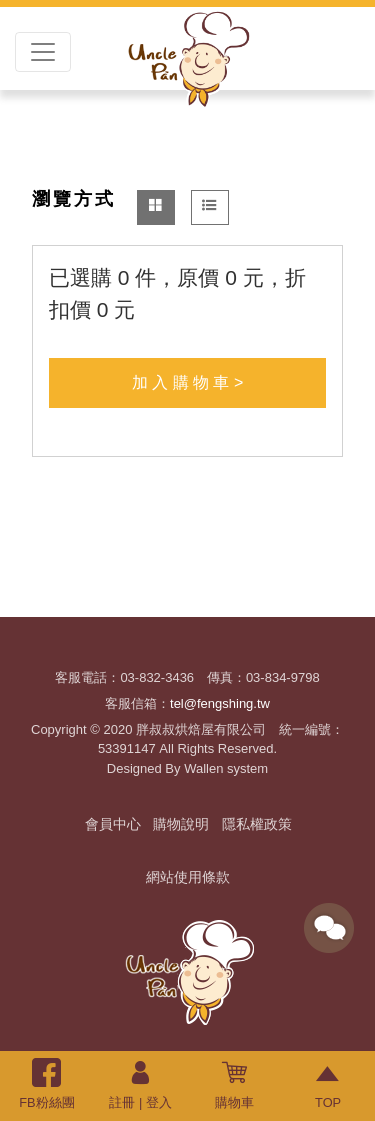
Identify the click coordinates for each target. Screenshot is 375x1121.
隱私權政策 (257, 824)
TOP (328, 1084)
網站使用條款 (188, 877)
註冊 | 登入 (140, 1084)
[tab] (156, 207)
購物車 (234, 1084)
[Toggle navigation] (43, 52)
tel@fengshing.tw (220, 703)
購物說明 (181, 824)
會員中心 (113, 824)
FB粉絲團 (46, 1084)
